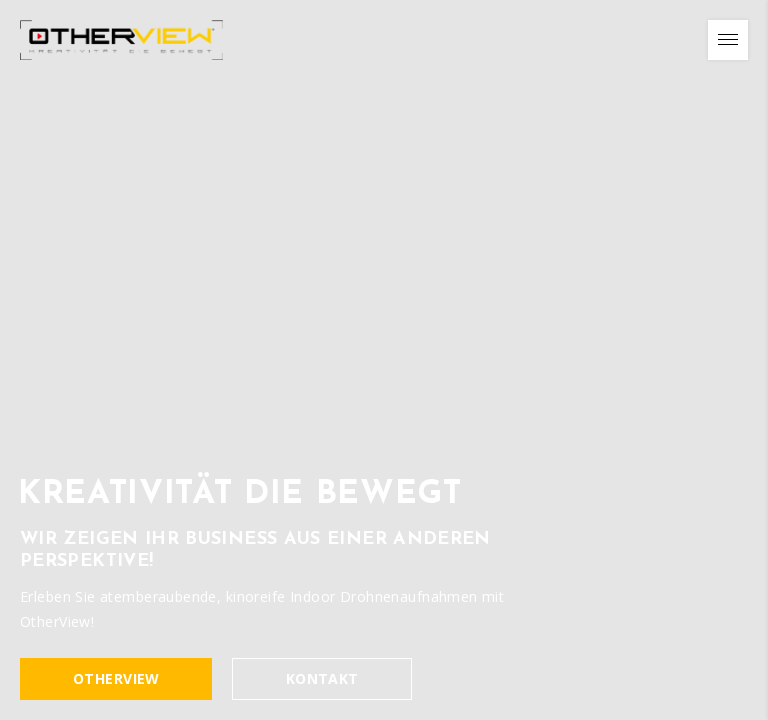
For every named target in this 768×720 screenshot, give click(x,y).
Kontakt (322, 679)
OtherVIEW (116, 679)
